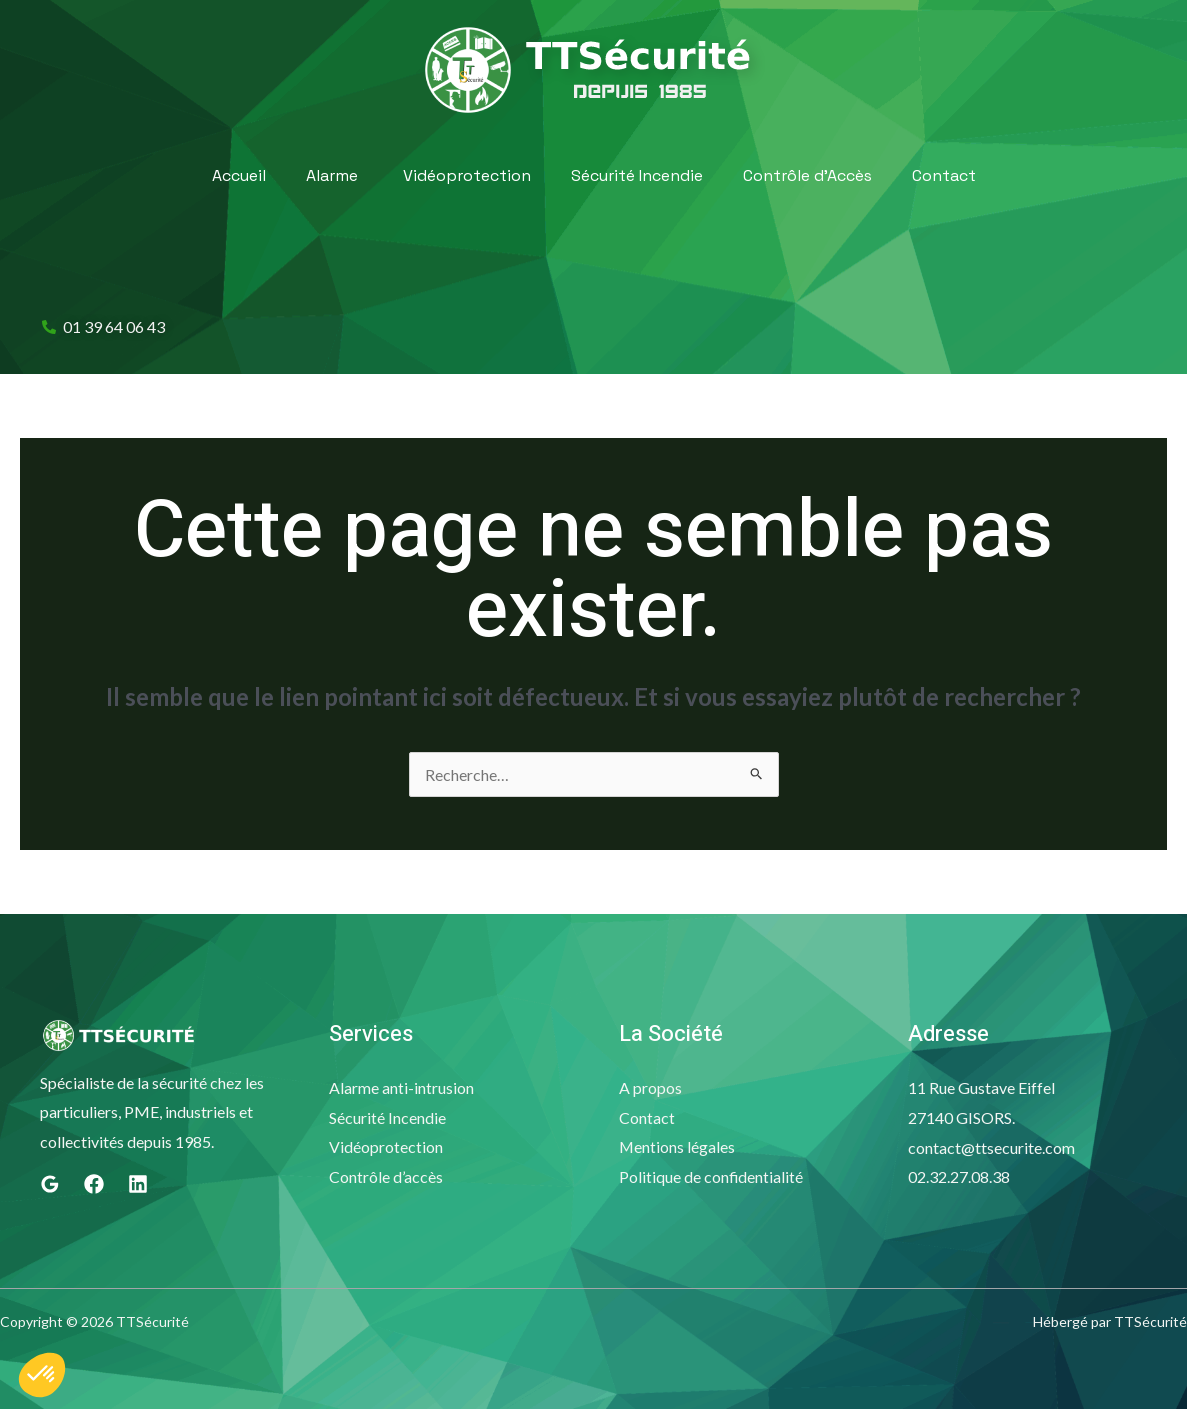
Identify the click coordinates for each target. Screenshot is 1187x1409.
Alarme (332, 176)
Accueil (239, 175)
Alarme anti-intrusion (401, 1087)
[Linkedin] (138, 1184)
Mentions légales (677, 1147)
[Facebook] (94, 1184)
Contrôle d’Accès (807, 175)
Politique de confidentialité (711, 1176)
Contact (944, 175)
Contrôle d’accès (386, 1176)
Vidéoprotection (467, 175)
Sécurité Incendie (637, 175)
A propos (650, 1087)
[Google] (50, 1184)
